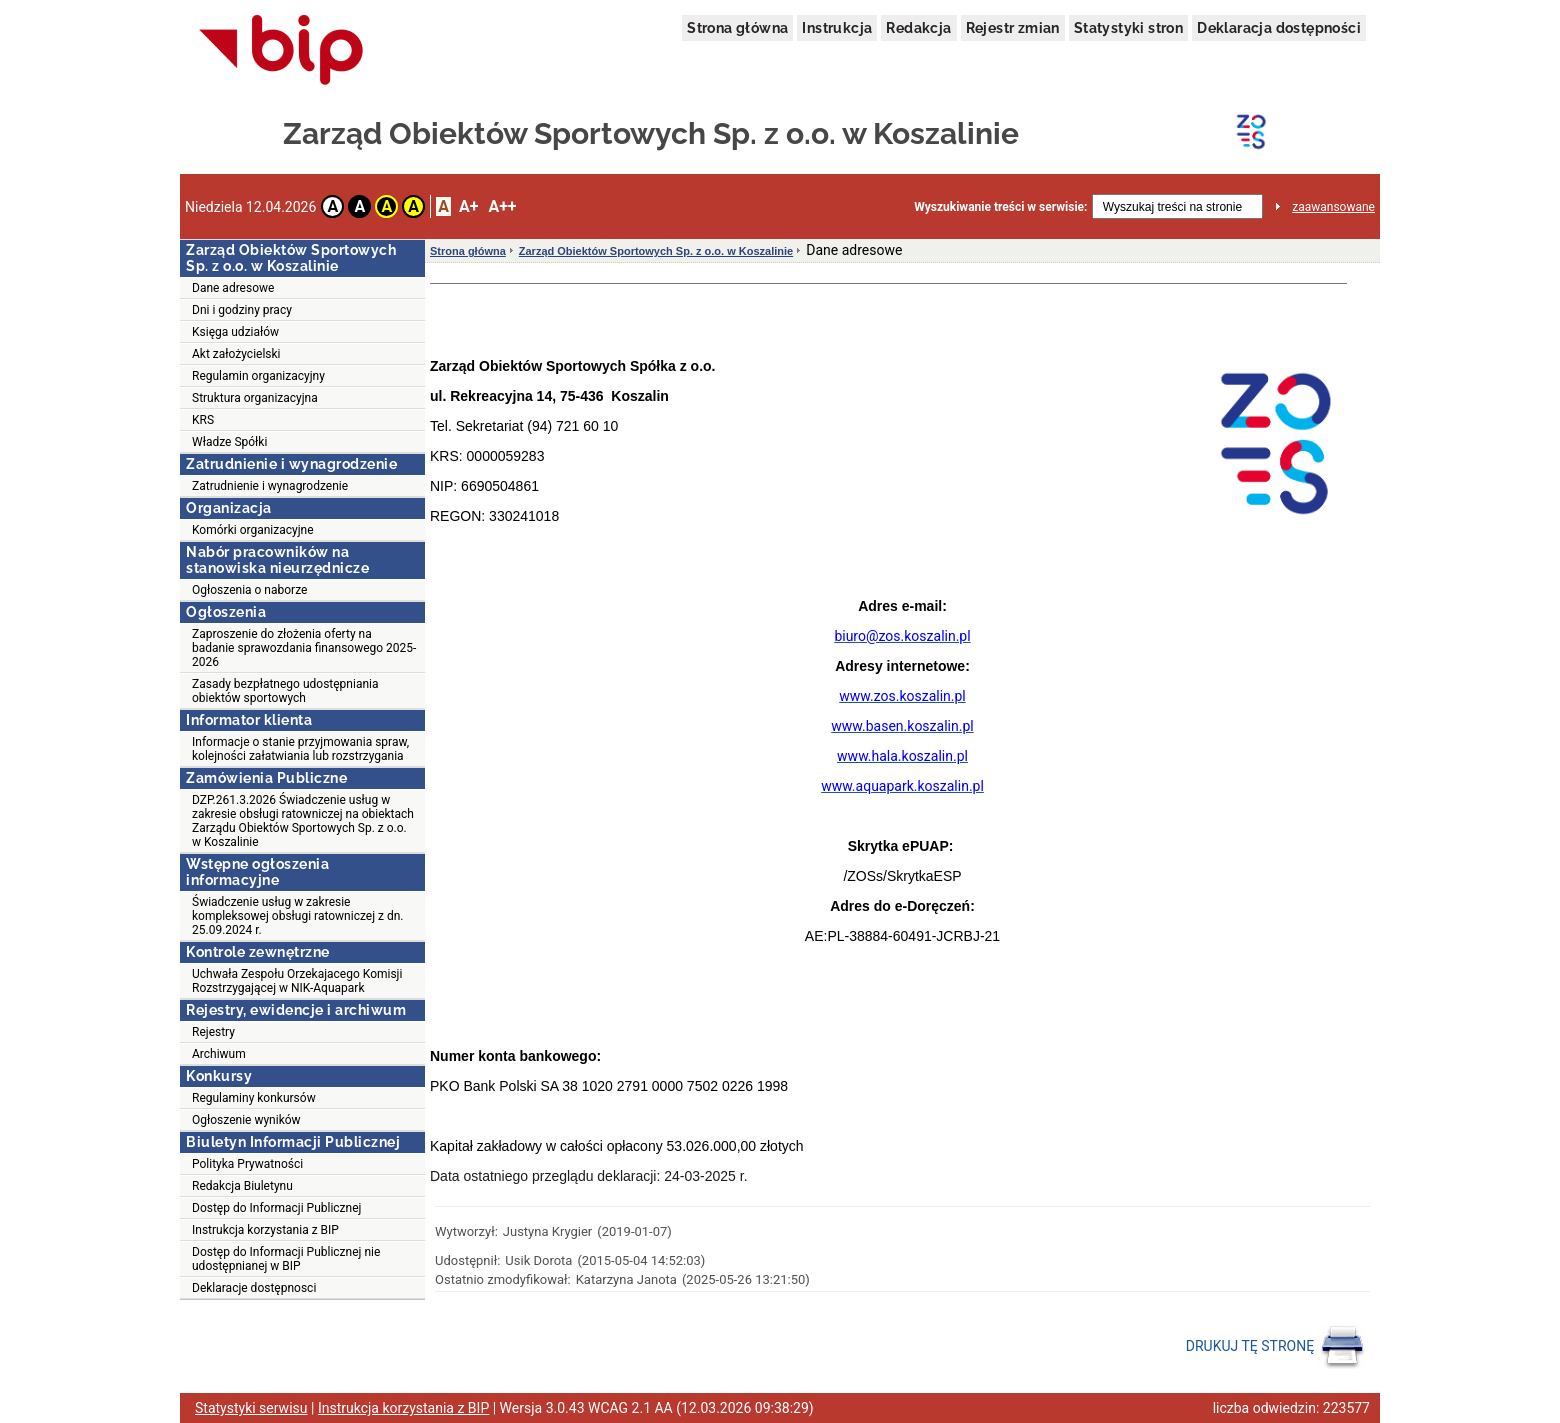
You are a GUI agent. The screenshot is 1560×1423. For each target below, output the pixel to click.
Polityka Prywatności (247, 1164)
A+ (468, 206)
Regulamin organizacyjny (258, 376)
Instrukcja (837, 28)
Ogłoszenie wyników (246, 1120)
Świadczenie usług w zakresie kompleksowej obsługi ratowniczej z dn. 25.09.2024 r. (298, 916)
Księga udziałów (235, 332)
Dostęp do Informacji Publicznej (276, 1208)
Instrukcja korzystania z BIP (265, 1230)
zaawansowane (1333, 207)
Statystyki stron (1128, 28)
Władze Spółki (229, 442)
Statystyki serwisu (251, 1408)
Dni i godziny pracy (242, 310)
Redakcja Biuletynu (242, 1186)
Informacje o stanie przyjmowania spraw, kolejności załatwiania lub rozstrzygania (300, 749)
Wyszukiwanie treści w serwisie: (1000, 207)
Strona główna (737, 28)
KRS (203, 420)
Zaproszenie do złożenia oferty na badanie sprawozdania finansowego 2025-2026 (304, 648)
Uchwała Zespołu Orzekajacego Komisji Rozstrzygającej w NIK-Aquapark (297, 981)
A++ (502, 206)
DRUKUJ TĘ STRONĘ (1275, 1347)
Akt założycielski (236, 354)
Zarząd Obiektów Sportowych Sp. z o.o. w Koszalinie (656, 251)
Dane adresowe (233, 288)
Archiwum (219, 1054)
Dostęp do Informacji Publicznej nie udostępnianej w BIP (286, 1259)
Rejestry (213, 1032)
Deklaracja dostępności (1279, 28)
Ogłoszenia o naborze (249, 590)
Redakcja (918, 28)
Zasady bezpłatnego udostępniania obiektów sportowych (285, 691)
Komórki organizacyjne (253, 530)
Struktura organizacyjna (255, 398)
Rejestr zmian (1013, 28)
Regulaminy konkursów (254, 1098)
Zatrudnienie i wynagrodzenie (270, 486)
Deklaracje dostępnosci (254, 1288)
